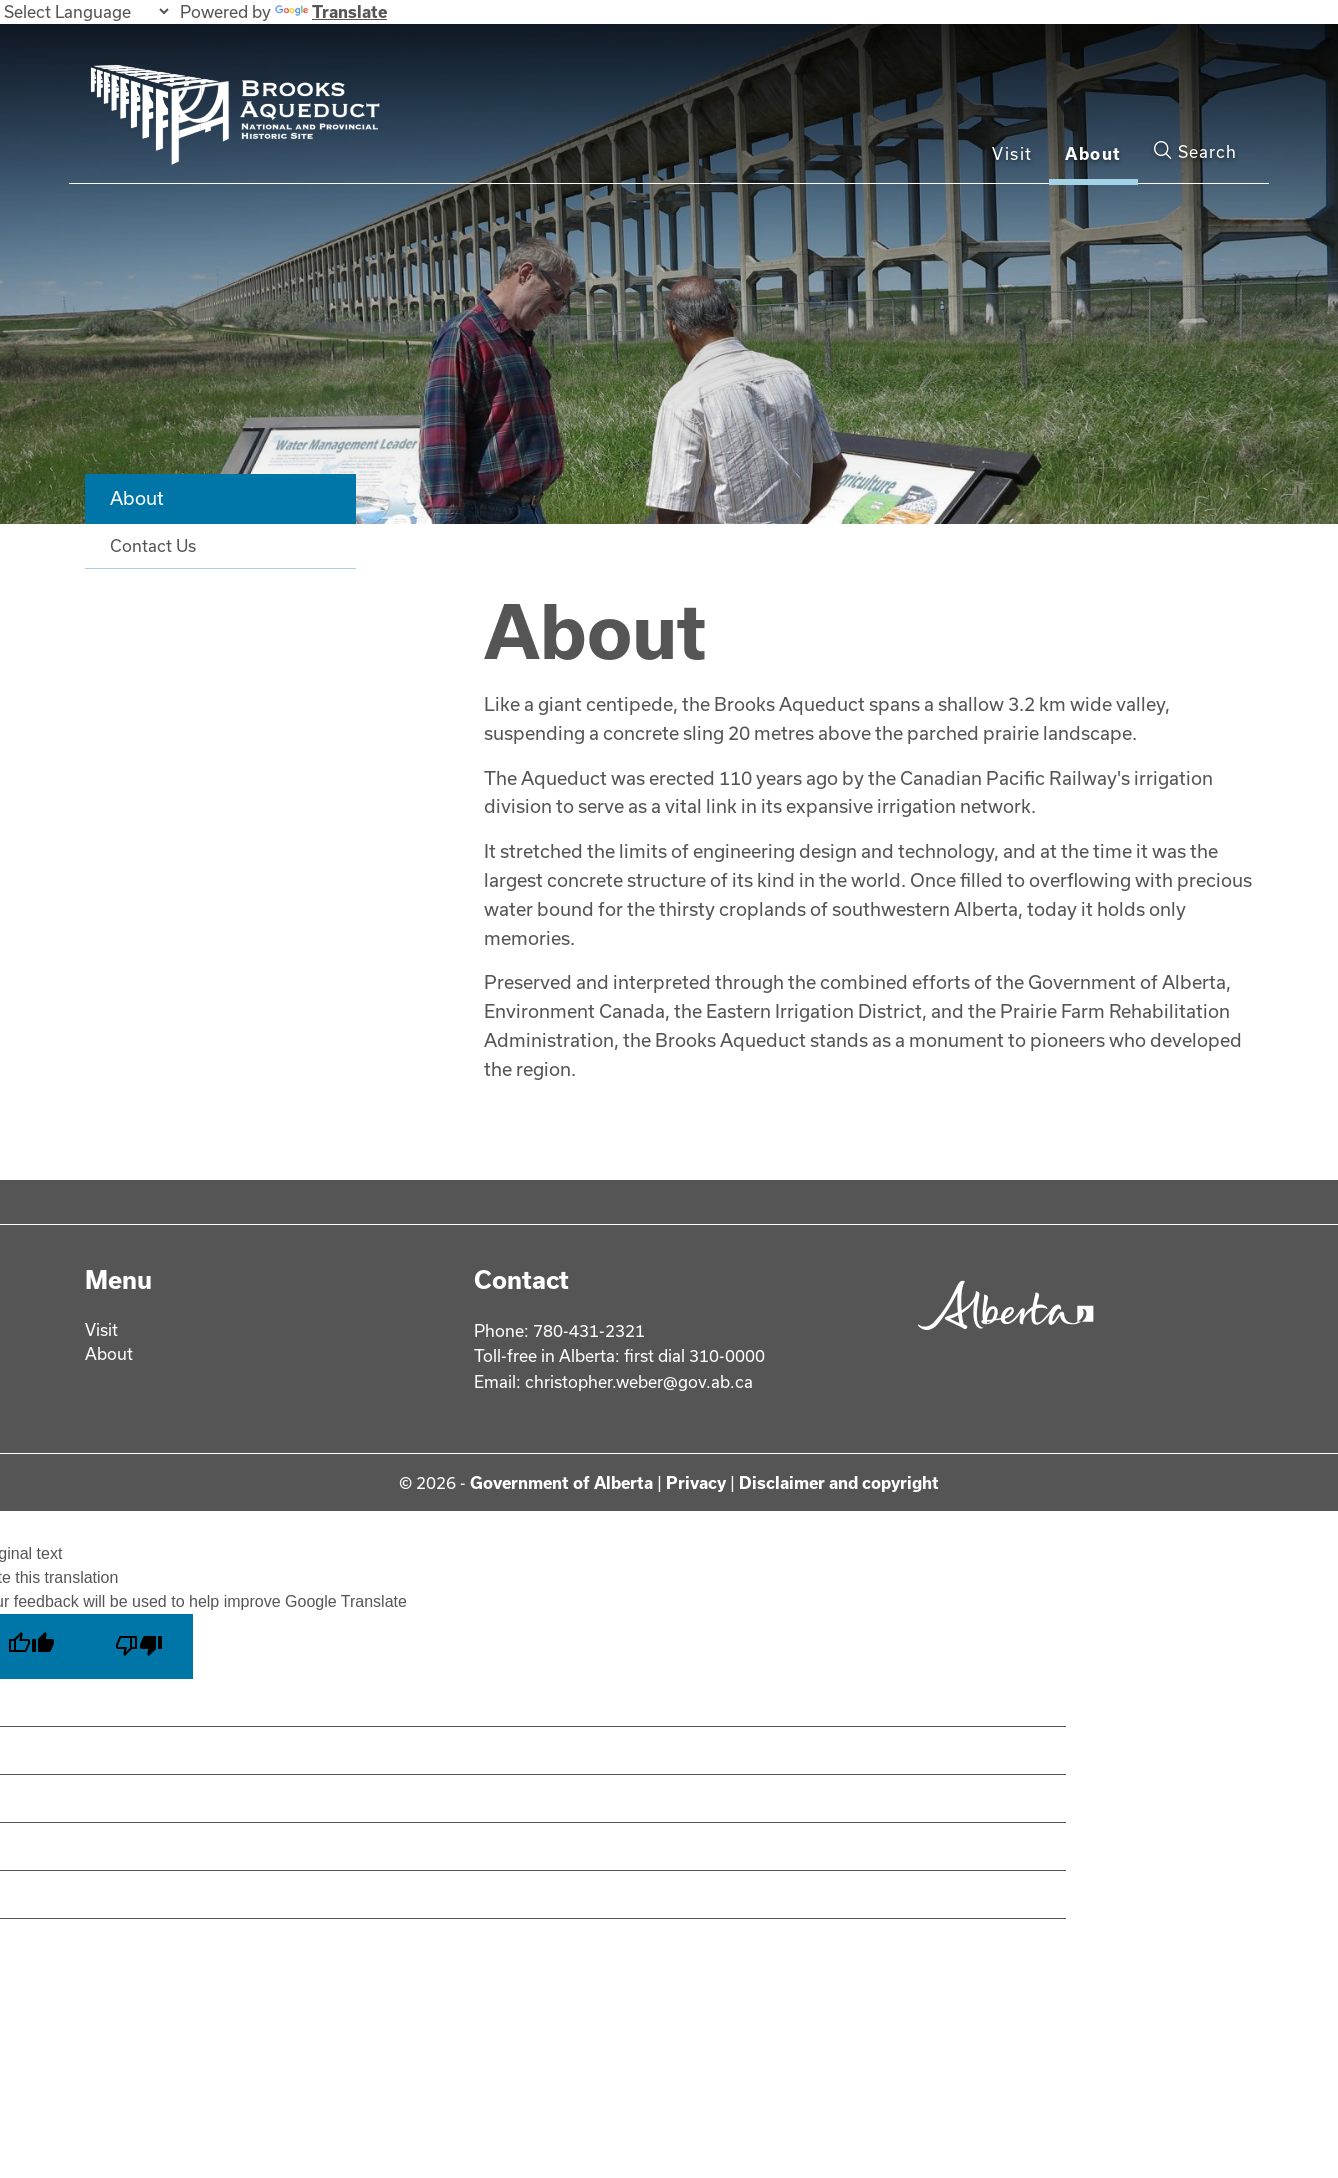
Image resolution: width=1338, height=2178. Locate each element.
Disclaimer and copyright (839, 1482)
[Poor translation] (139, 1646)
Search (1195, 151)
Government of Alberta (561, 1482)
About (1093, 153)
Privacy (696, 1482)
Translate (331, 11)
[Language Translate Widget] (86, 11)
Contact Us (153, 545)
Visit (1012, 153)
